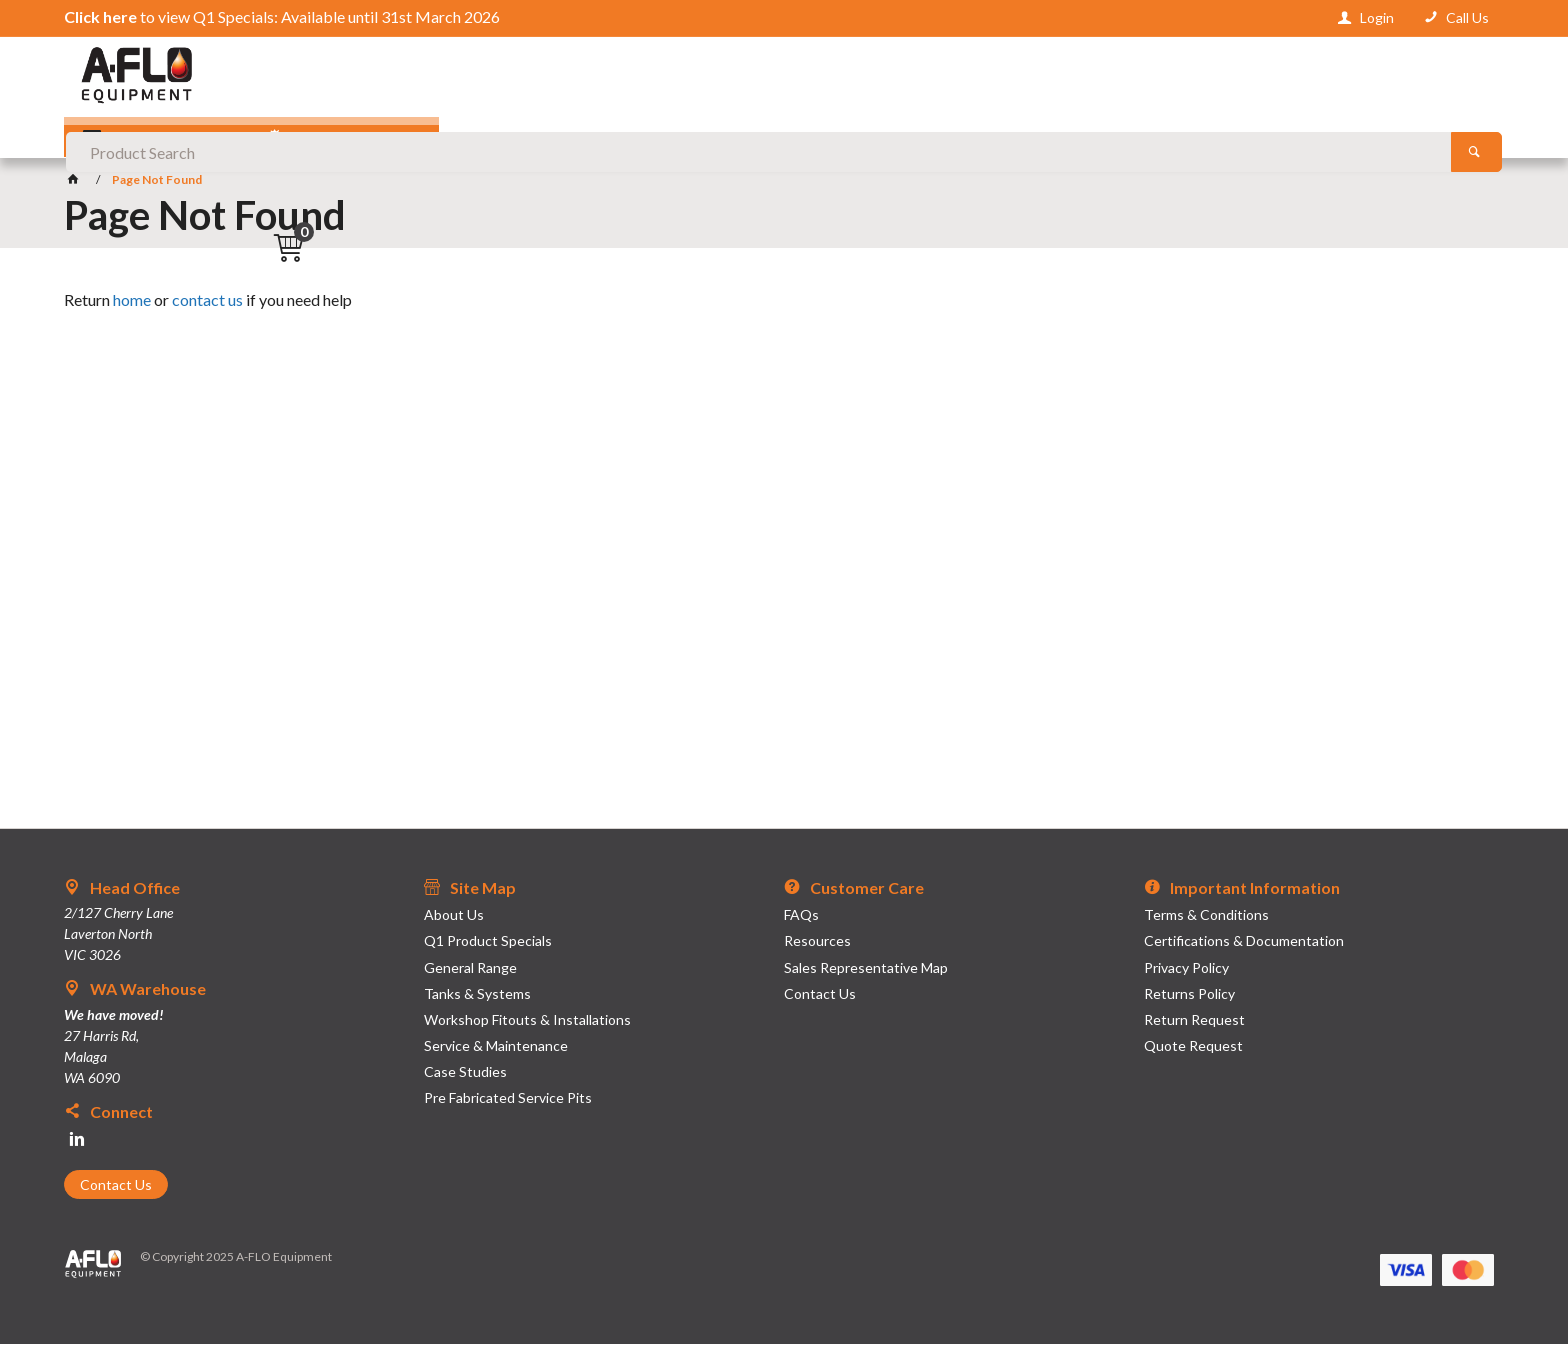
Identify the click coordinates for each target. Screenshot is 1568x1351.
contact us (207, 306)
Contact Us (116, 1191)
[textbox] (783, 80)
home (132, 306)
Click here (100, 16)
